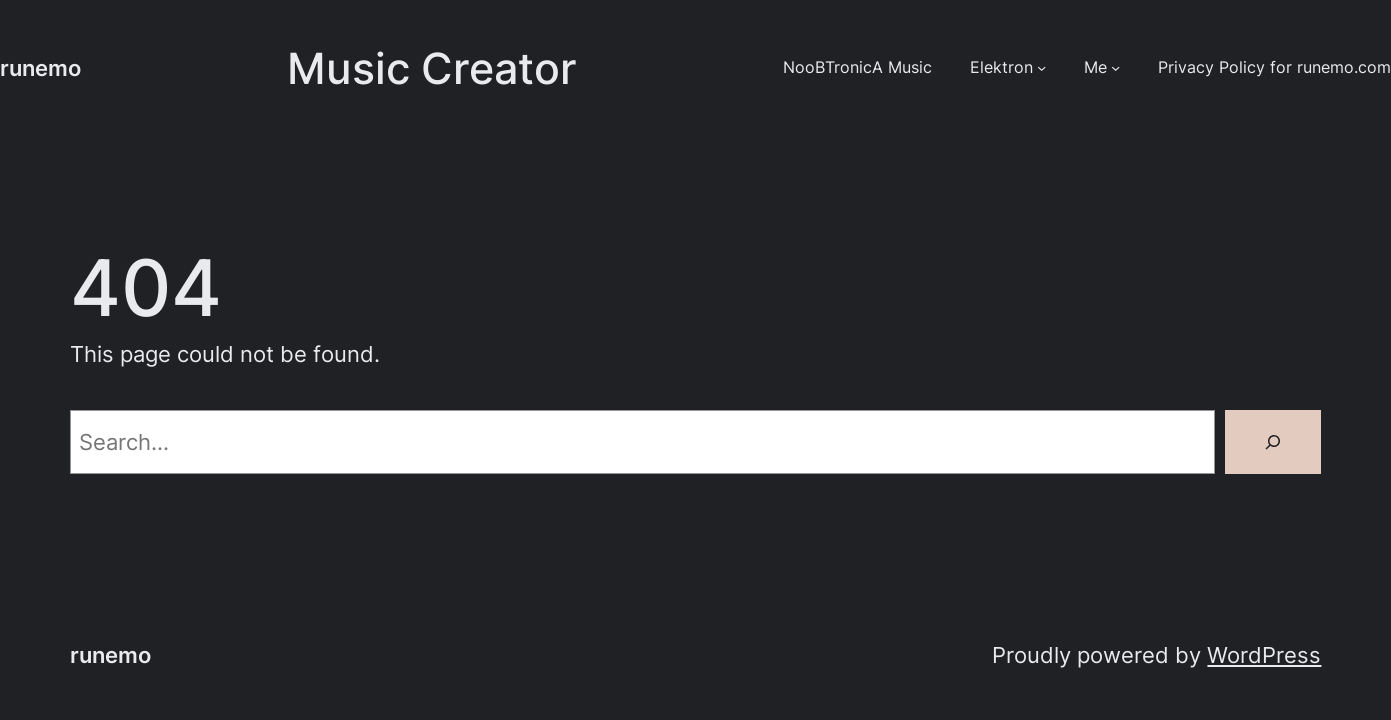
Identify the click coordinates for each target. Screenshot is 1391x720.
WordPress (1264, 655)
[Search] (1273, 442)
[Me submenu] (1115, 67)
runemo (40, 68)
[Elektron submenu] (1041, 67)
